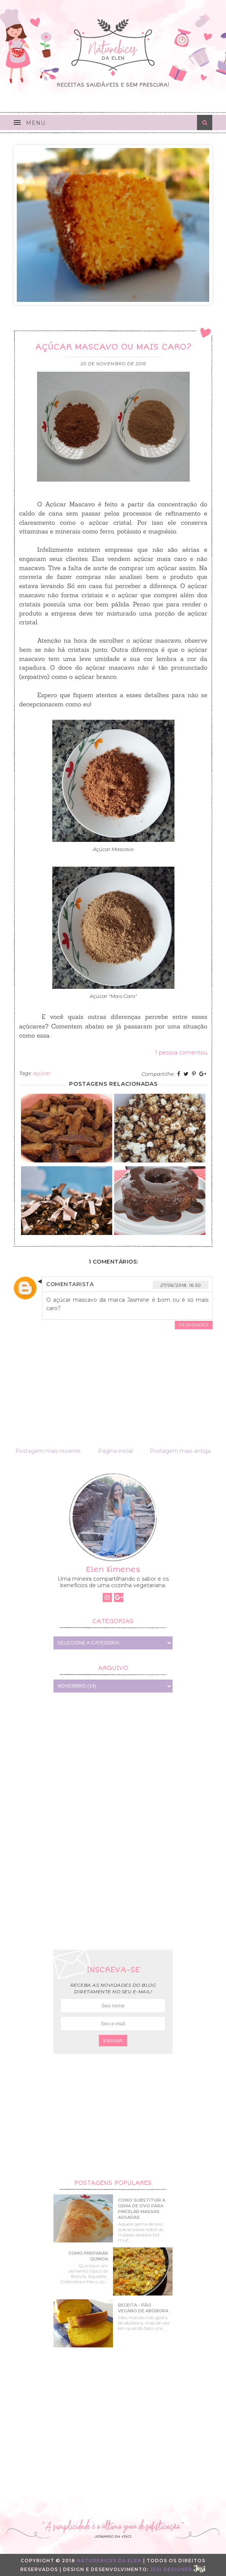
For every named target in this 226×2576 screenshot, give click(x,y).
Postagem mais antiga (180, 1451)
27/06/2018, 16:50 (180, 1285)
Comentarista (70, 1284)
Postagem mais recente (48, 1451)
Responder (194, 1325)
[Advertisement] (113, 1820)
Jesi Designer (177, 2569)
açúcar (41, 1073)
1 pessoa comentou (181, 1052)
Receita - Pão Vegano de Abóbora (143, 2307)
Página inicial (115, 1451)
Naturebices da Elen (109, 2560)
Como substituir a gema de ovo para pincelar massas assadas (141, 2208)
